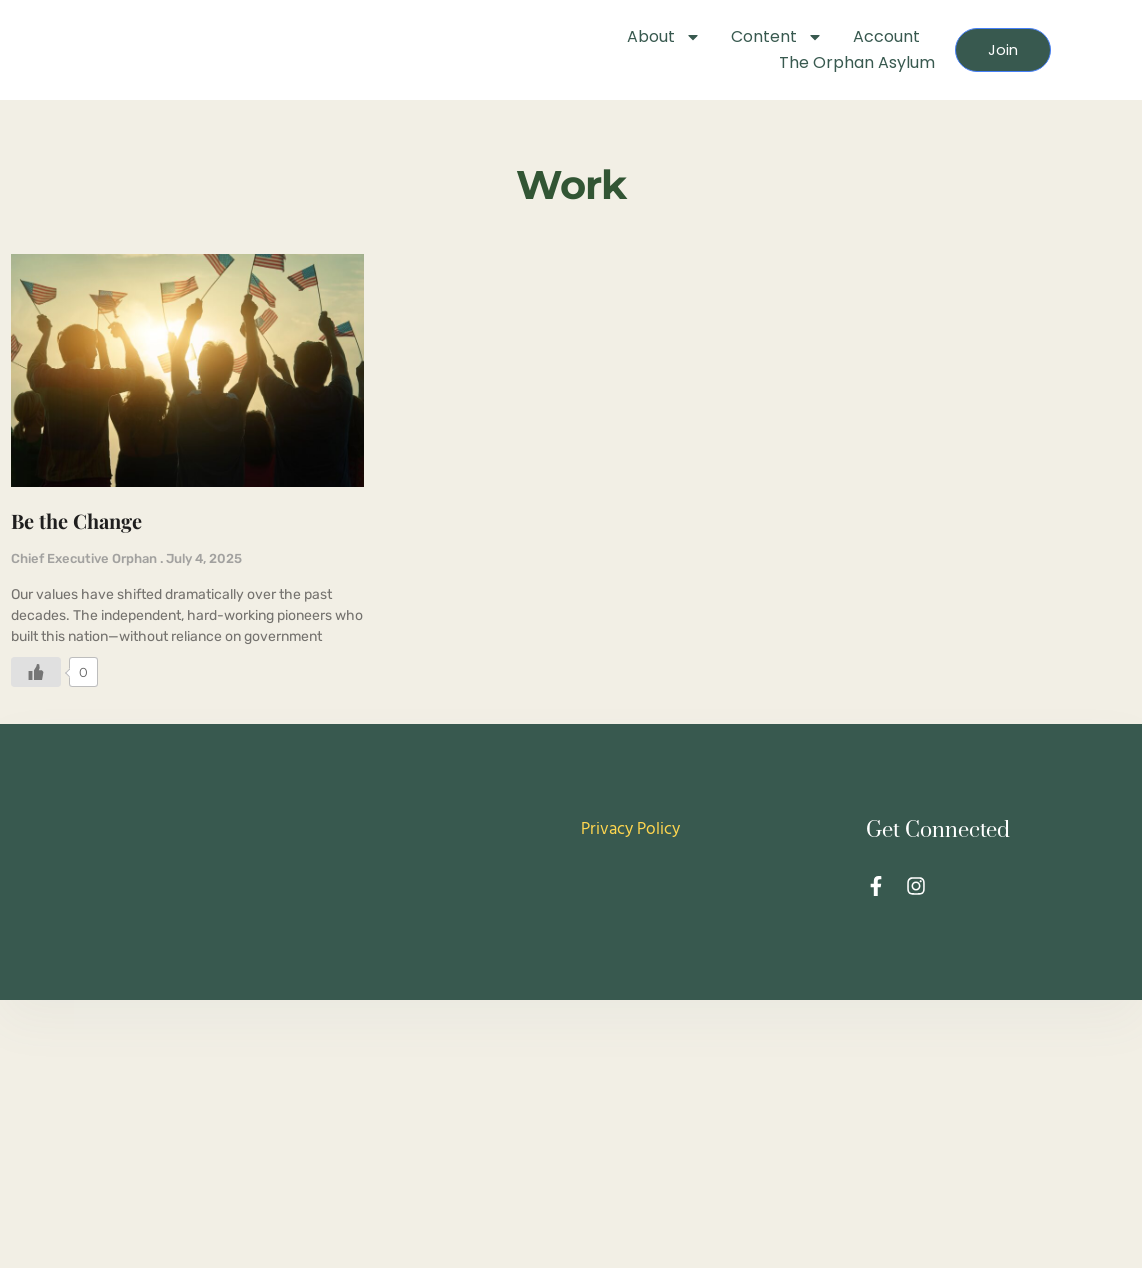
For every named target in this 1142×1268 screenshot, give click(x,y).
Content (749, 37)
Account (858, 36)
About (636, 37)
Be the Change (76, 537)
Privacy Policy (630, 846)
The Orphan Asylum (829, 62)
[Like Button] (36, 688)
